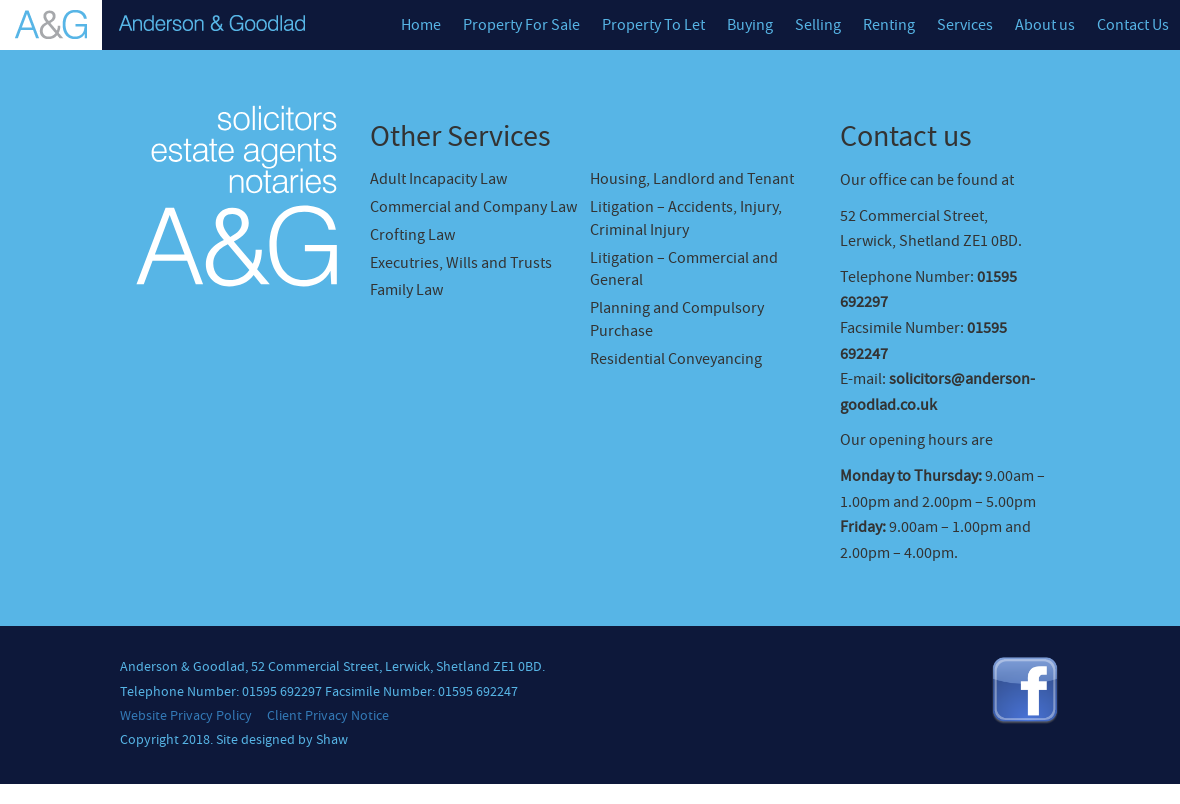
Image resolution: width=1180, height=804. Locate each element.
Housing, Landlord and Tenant (692, 179)
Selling (818, 25)
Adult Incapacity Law (438, 179)
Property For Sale (521, 25)
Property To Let (653, 25)
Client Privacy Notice (328, 716)
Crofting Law (412, 235)
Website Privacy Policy (186, 716)
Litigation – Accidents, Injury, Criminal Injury (686, 218)
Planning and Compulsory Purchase (677, 319)
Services (965, 25)
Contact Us (1133, 25)
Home (421, 25)
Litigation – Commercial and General (684, 269)
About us (1045, 25)
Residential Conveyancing (676, 359)
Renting (889, 25)
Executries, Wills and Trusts (461, 263)
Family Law (406, 290)
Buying (750, 25)
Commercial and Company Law (473, 207)
